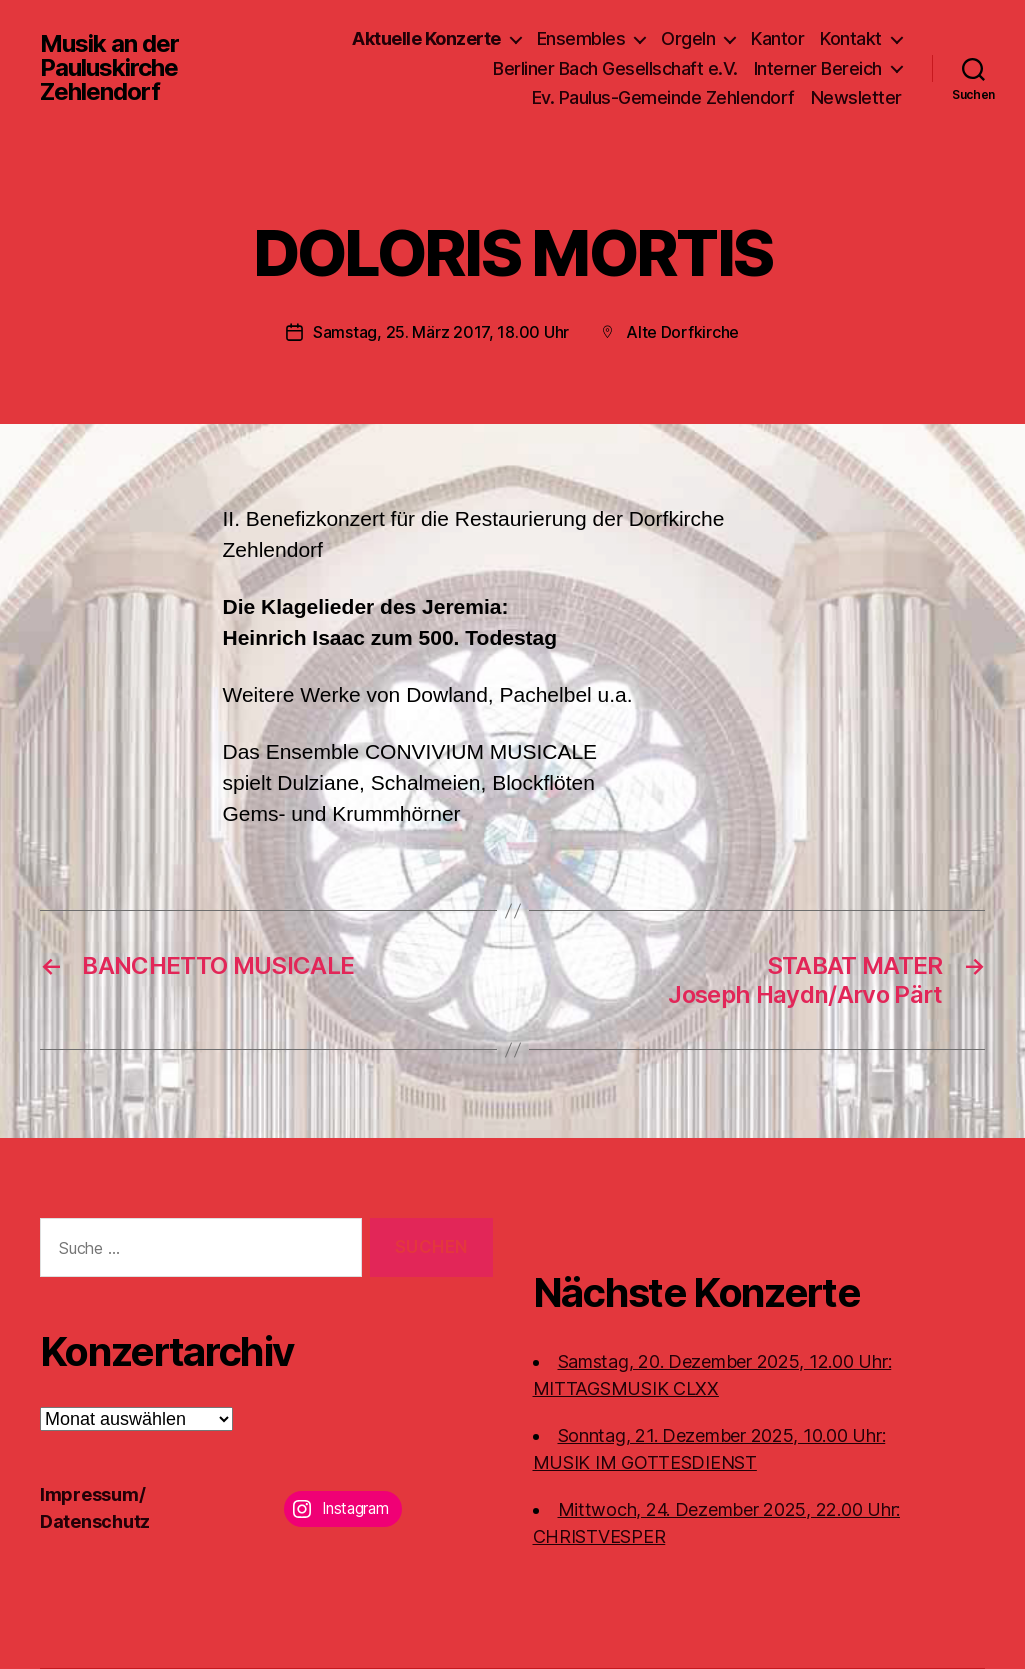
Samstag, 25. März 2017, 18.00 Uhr (441, 332)
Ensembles (581, 38)
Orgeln (688, 38)
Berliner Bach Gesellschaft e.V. (615, 68)
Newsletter (856, 97)
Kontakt (851, 38)
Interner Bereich (818, 68)
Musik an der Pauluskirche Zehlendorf (109, 68)
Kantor (777, 38)
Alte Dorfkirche (682, 332)
